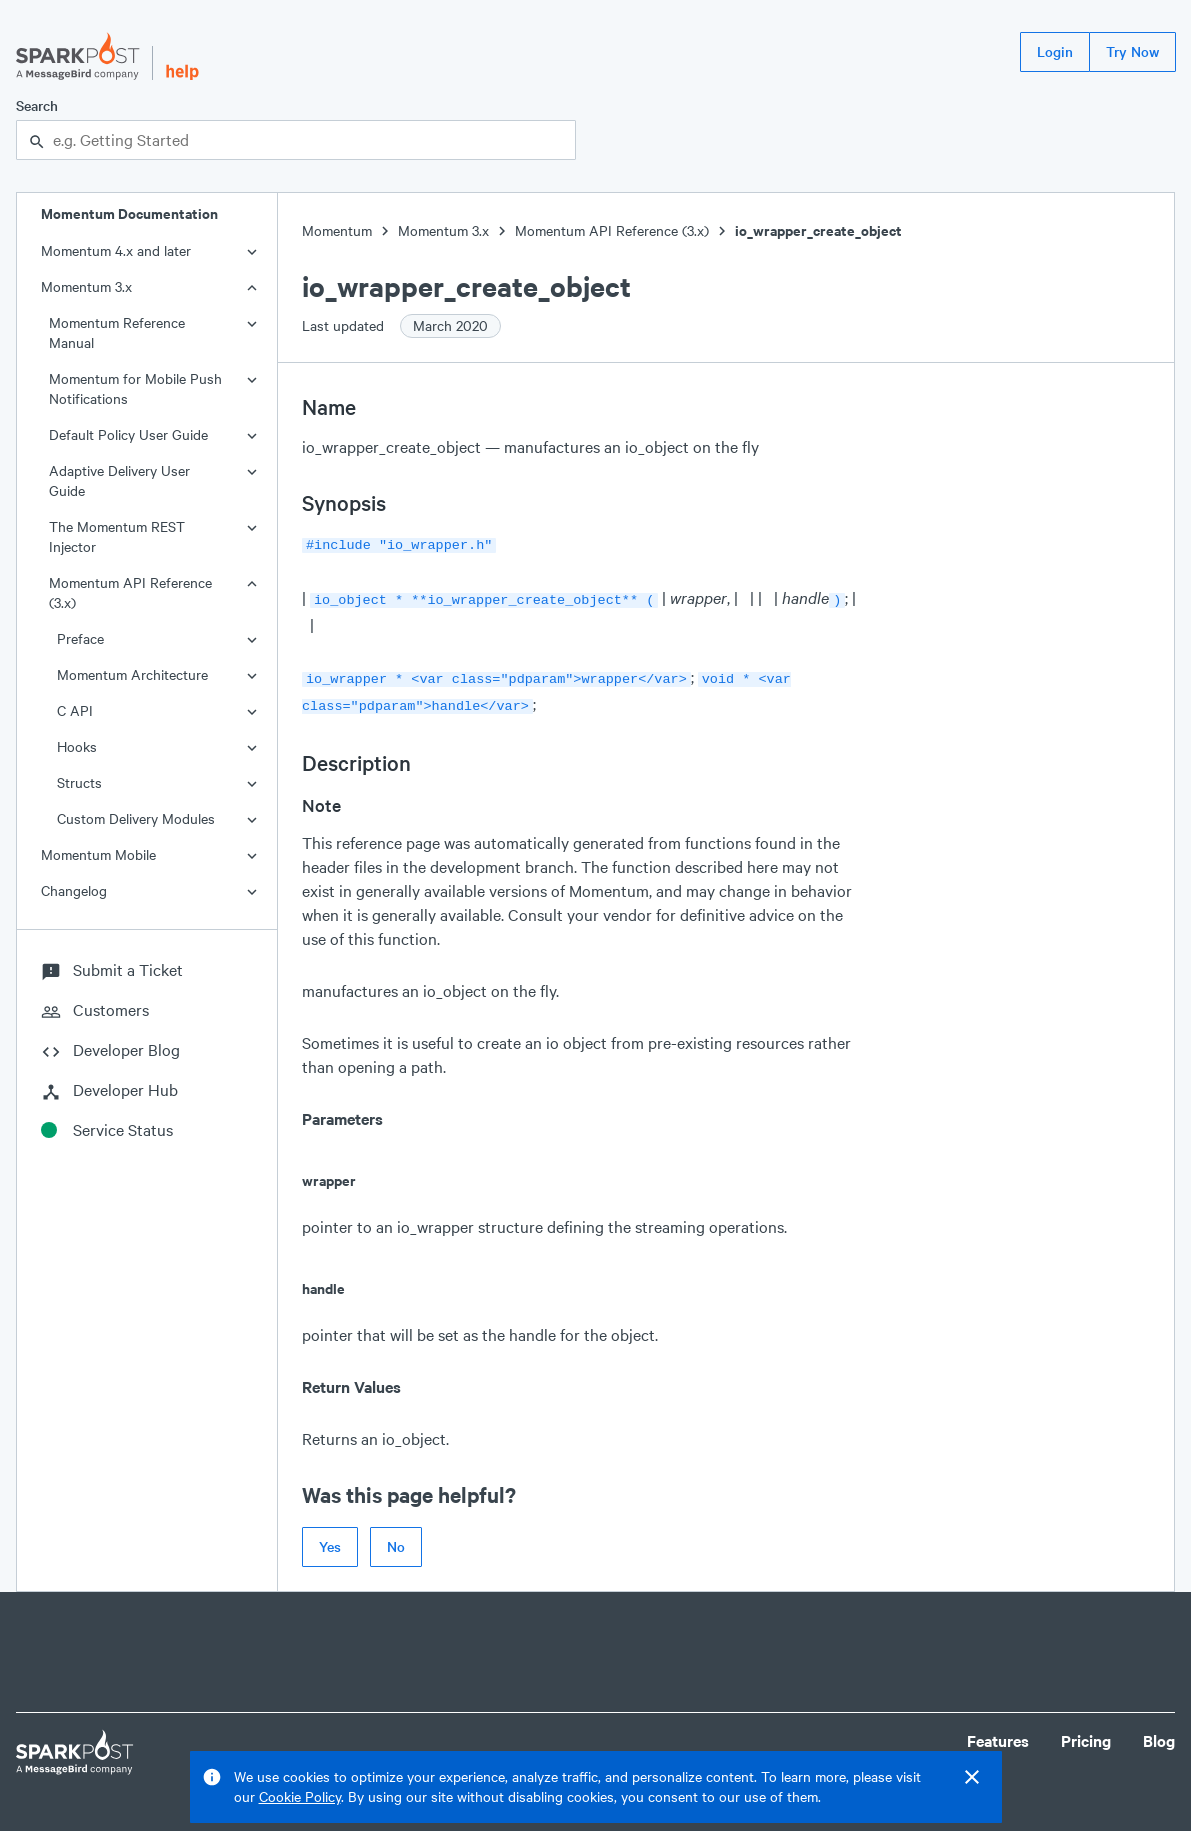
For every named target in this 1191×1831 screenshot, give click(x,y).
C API (75, 710)
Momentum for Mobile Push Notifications (135, 388)
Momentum (337, 230)
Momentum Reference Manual (117, 332)
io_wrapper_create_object (818, 230)
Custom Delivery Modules (136, 818)
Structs (79, 782)
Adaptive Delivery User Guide (119, 480)
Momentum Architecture (132, 674)
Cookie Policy (300, 1796)
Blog (1159, 1732)
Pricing (1086, 1732)
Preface (80, 638)
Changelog (74, 890)
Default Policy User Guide (128, 434)
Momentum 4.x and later (116, 250)
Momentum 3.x (86, 286)
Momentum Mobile (98, 854)
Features (998, 1732)
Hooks (77, 746)
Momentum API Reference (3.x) (130, 592)
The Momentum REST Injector (117, 536)
